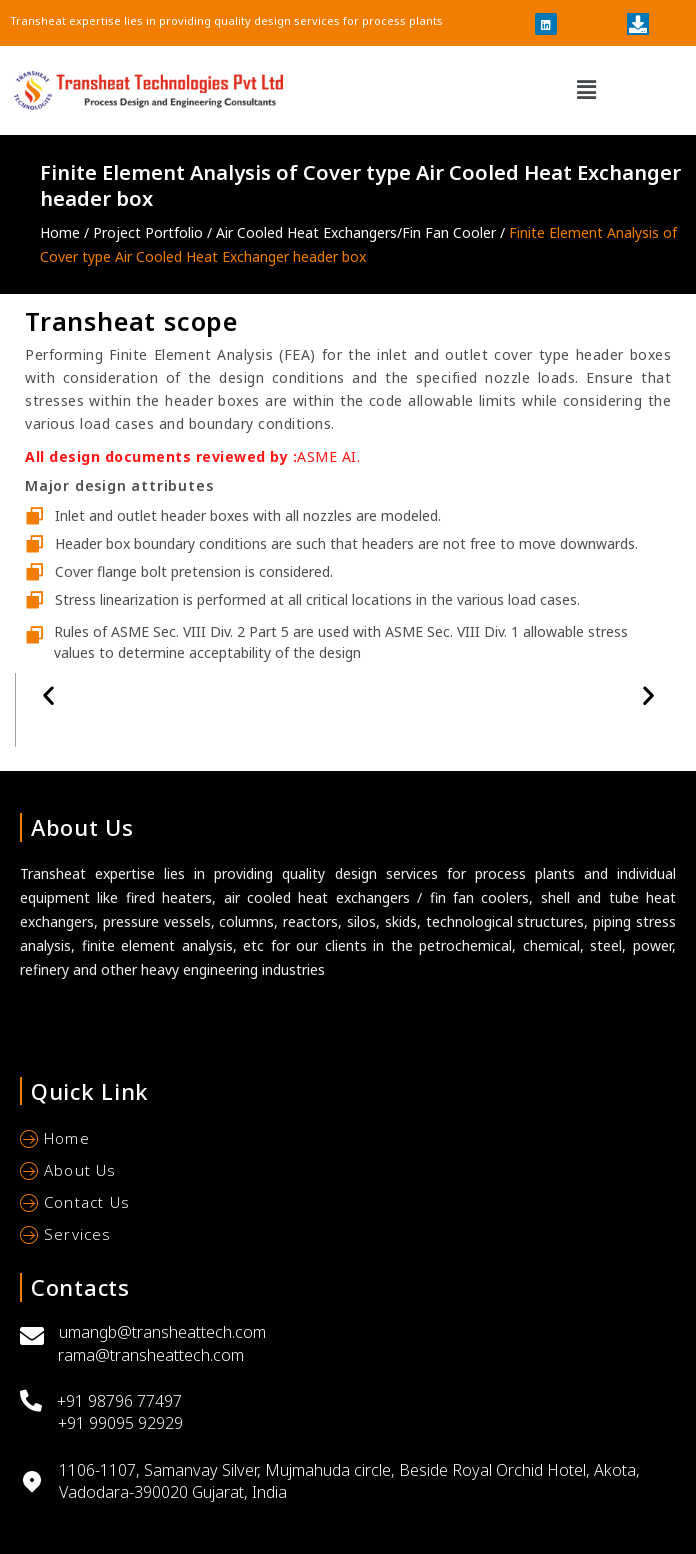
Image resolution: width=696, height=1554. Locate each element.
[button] (587, 90)
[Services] (348, 1237)
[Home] (348, 1141)
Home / (66, 232)
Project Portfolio (150, 232)
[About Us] (348, 1173)
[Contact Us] (348, 1205)
